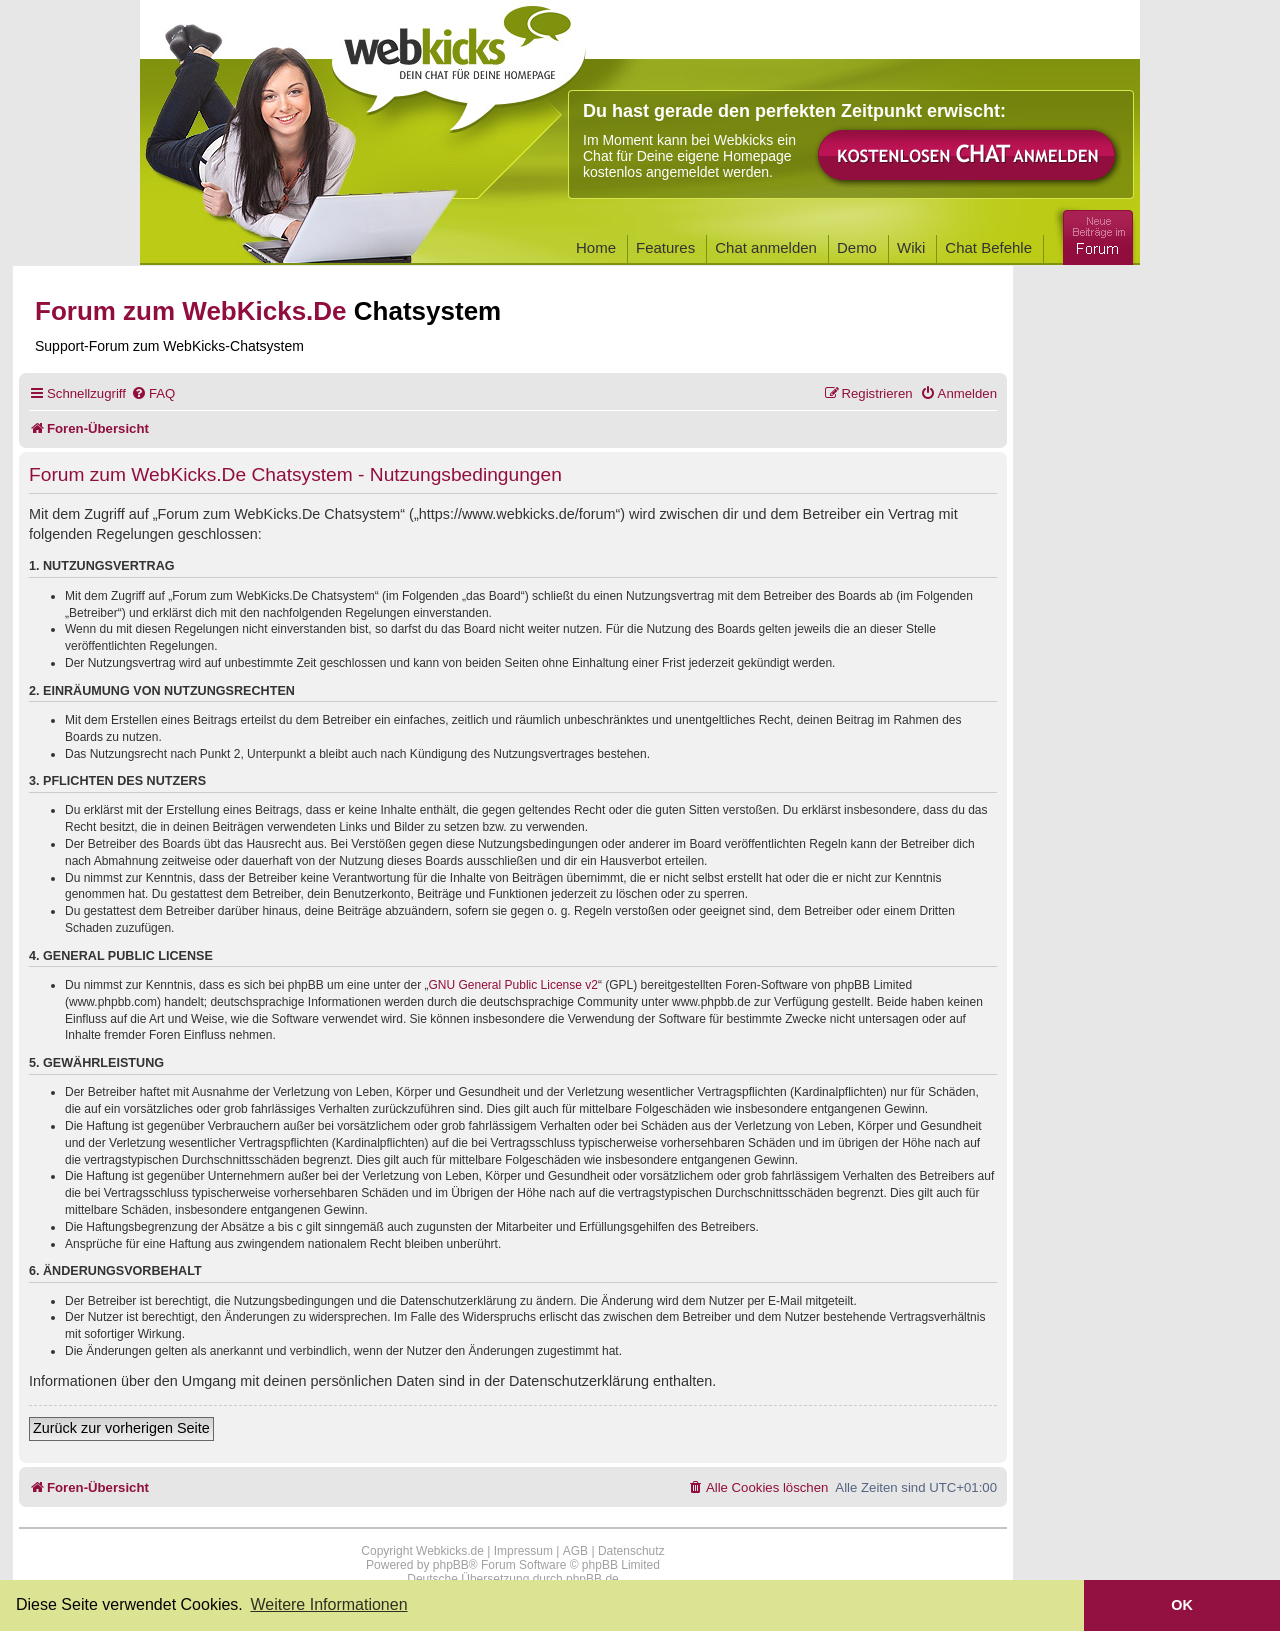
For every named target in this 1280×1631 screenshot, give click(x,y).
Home (596, 247)
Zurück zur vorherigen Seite (121, 1428)
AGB (575, 1551)
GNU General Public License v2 (513, 985)
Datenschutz (631, 1551)
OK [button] (1182, 1605)
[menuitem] (153, 393)
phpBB (451, 1565)
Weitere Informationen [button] (328, 1604)
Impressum (523, 1551)
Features (665, 247)
